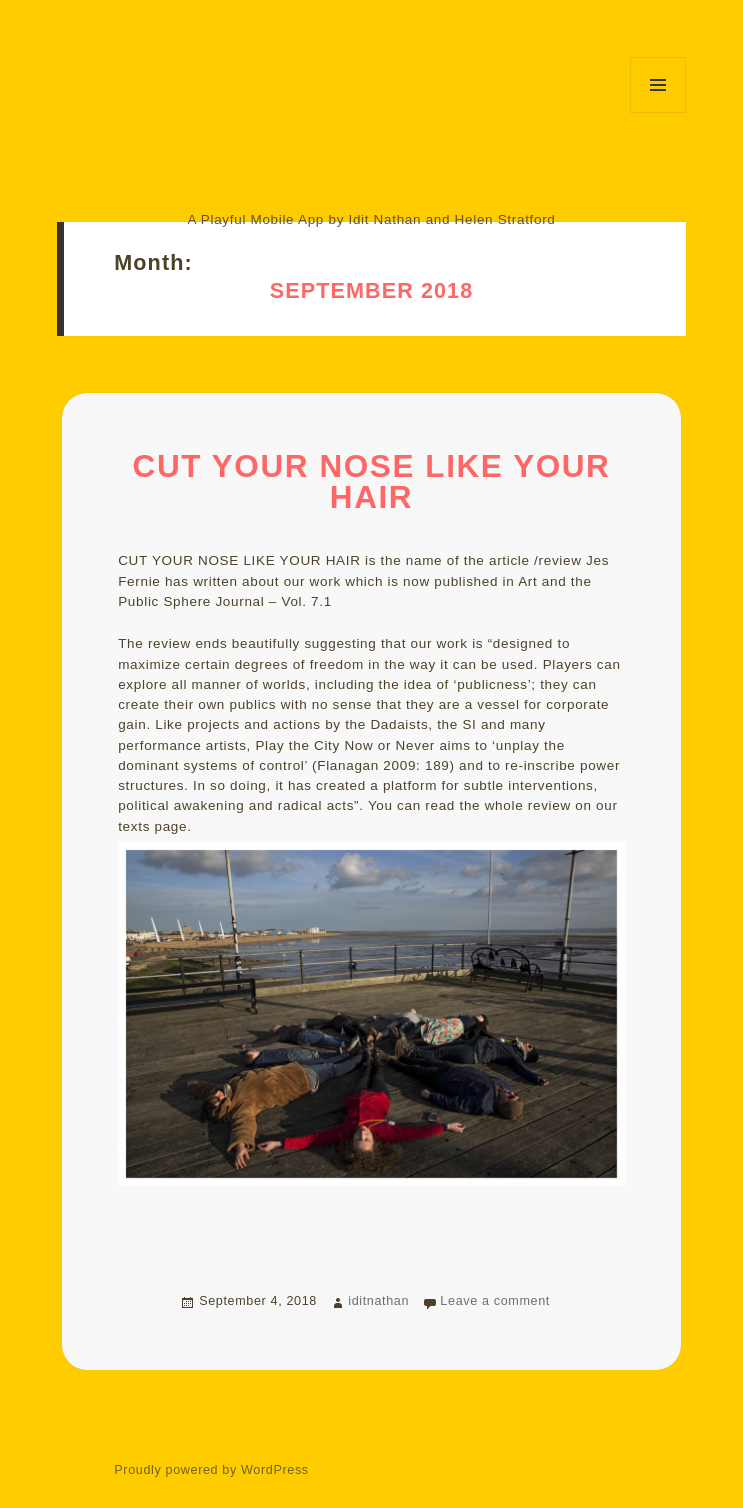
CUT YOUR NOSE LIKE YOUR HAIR (372, 482)
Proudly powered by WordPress (211, 1470)
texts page (152, 826)
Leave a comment (495, 1301)
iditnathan (378, 1301)
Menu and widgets (658, 85)
